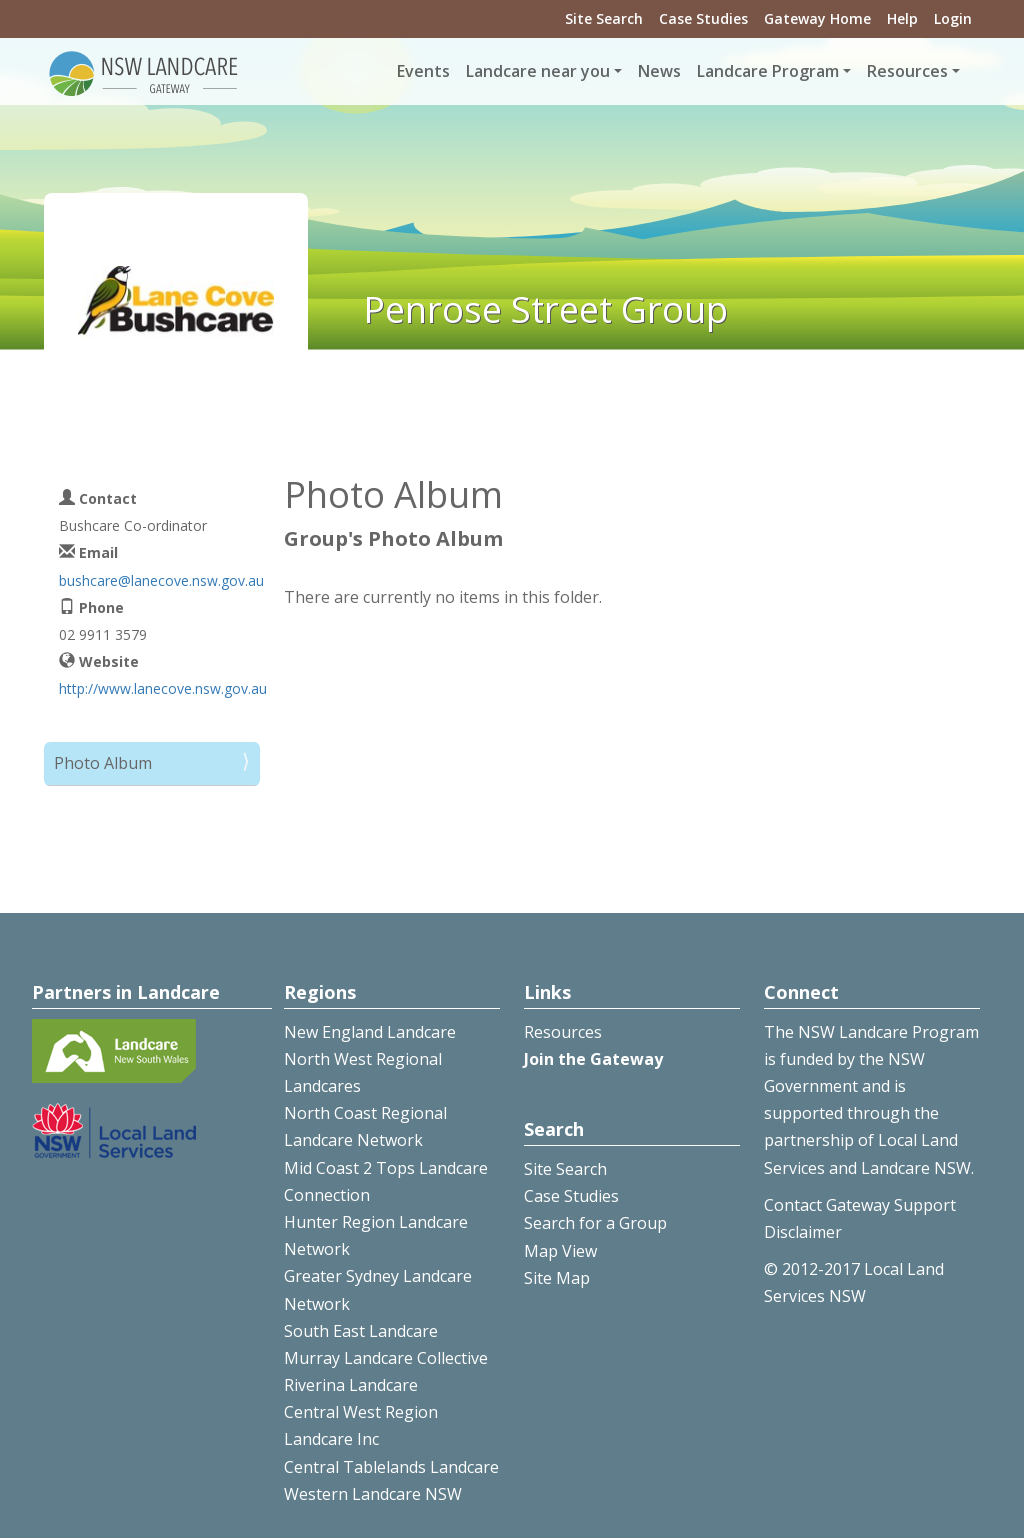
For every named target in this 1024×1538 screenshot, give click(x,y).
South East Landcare (361, 1331)
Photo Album (103, 763)
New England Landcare (370, 1032)
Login (953, 18)
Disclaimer (803, 1232)
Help (902, 18)
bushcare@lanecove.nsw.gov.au (161, 580)
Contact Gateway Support (860, 1205)
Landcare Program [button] (768, 71)
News (659, 71)
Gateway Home (817, 18)
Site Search (604, 18)
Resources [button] (907, 71)
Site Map (557, 1278)
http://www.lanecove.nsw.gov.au (163, 688)
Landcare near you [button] (538, 71)
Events (423, 71)
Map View (560, 1251)
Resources (563, 1032)
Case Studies (703, 18)
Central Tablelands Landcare (391, 1467)
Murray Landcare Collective (386, 1358)
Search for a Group (595, 1223)
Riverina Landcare (351, 1385)
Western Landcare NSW (373, 1494)
